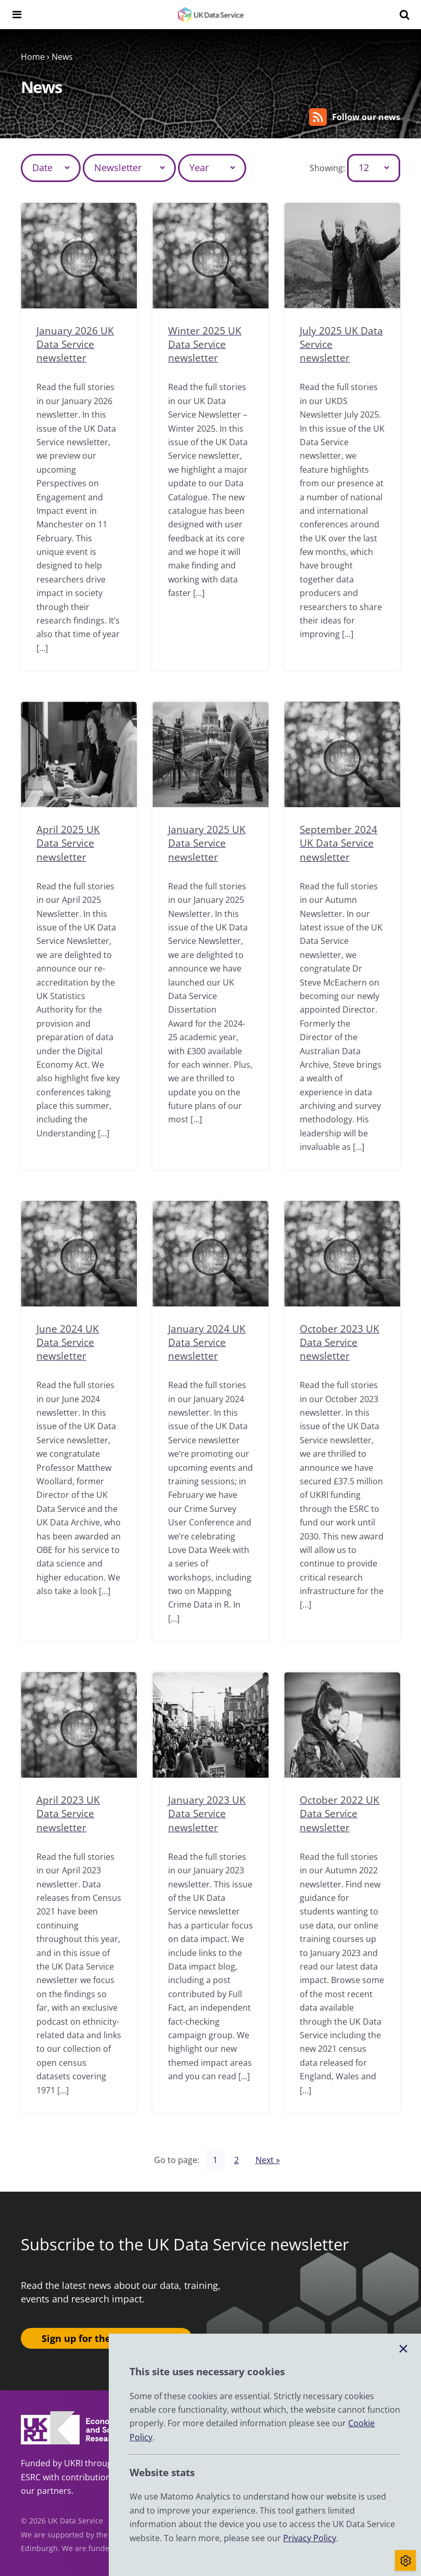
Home (33, 56)
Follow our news (354, 117)
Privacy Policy (309, 2538)
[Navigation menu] (16, 14)
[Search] (404, 14)
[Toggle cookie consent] (405, 2560)
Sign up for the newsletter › (106, 2338)
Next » (268, 2159)
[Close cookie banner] (403, 2349)
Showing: (327, 168)
